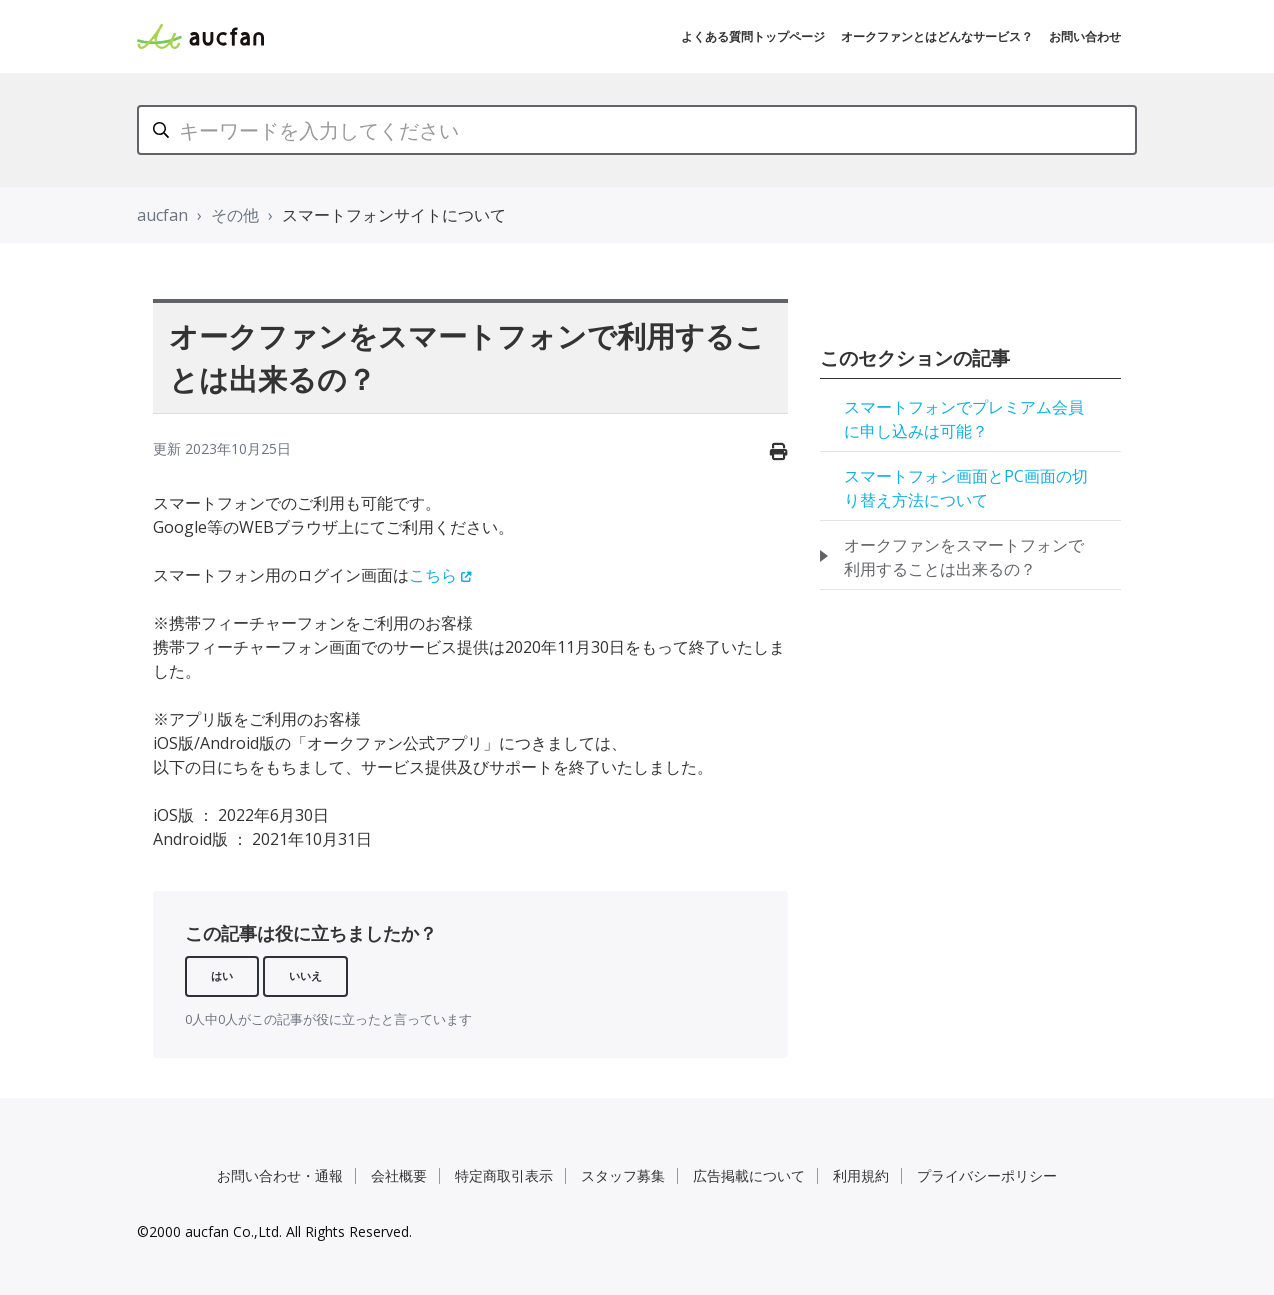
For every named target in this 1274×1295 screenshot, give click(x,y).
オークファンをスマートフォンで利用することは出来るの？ (964, 557)
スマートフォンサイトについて (394, 215)
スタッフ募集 (623, 1175)
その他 (235, 215)
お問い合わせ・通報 (280, 1175)
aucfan (162, 215)
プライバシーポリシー (987, 1175)
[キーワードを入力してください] (637, 130)
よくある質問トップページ (753, 36)
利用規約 (861, 1175)
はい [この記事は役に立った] (222, 975)
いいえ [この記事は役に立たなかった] (305, 975)
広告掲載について (749, 1175)
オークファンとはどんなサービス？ (937, 36)
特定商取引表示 (504, 1175)
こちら (433, 575)
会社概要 (399, 1175)
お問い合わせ (1085, 36)
